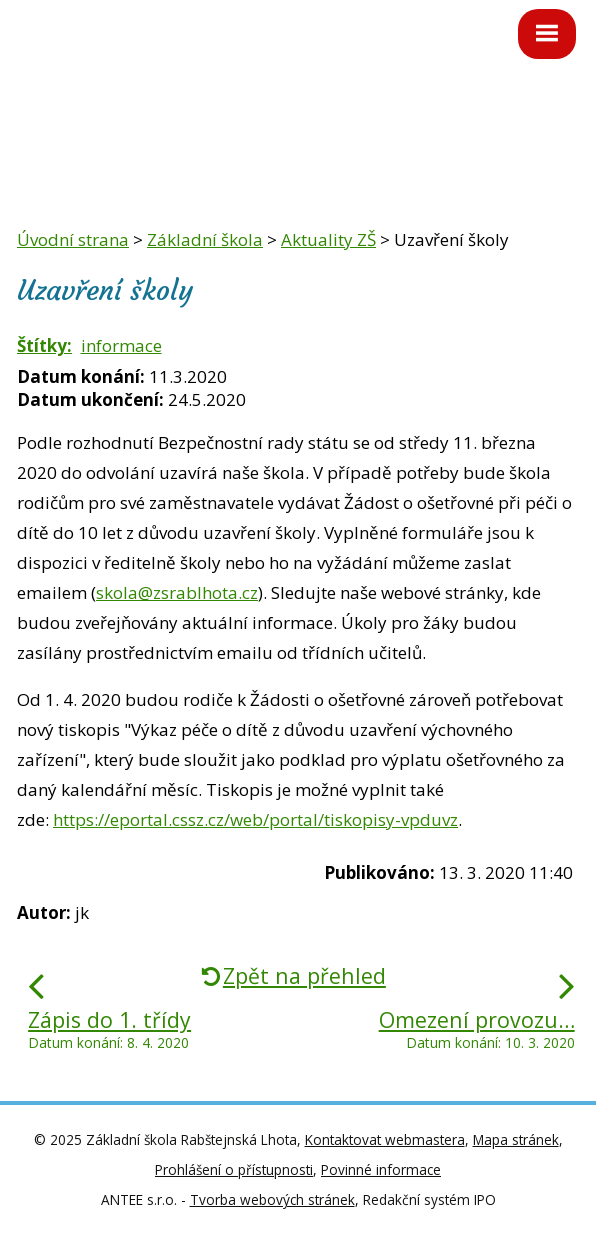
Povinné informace (381, 1169)
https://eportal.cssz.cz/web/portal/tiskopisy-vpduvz (255, 819)
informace (121, 345)
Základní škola (205, 239)
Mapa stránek (516, 1139)
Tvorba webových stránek (272, 1199)
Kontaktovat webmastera (385, 1139)
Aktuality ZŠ (328, 239)
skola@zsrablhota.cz (177, 592)
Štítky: (44, 345)
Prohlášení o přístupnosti (234, 1169)
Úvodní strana (73, 239)
